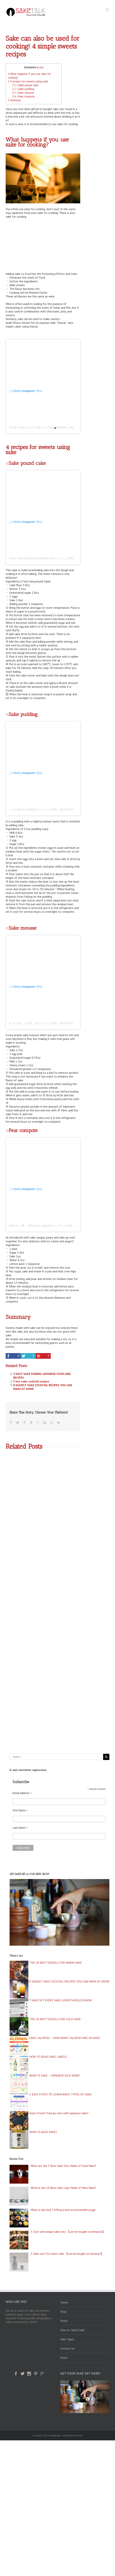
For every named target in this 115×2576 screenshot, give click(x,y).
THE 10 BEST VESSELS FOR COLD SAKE (55, 2019)
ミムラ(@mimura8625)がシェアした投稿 (33, 809)
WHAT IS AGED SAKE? (43, 2132)
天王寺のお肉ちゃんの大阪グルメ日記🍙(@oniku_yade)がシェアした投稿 (52, 427)
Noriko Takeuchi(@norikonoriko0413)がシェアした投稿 (41, 558)
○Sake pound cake (25, 85)
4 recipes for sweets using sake (28, 81)
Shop (63, 2311)
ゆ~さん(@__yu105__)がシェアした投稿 (33, 1023)
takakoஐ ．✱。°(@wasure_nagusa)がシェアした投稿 (40, 1225)
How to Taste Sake (72, 2330)
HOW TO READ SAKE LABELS (48, 2057)
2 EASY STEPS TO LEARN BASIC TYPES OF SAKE (60, 2094)
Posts (64, 2321)
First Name (20, 1810)
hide (40, 67)
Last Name (20, 1828)
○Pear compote (23, 96)
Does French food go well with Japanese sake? (59, 2113)
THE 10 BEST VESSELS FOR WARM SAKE (55, 1962)
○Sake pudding (23, 89)
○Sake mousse (23, 92)
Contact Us (67, 2348)
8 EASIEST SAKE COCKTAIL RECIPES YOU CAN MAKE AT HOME (69, 1981)
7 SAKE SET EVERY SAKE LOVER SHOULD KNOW (60, 2000)
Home (64, 2302)
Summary (14, 100)
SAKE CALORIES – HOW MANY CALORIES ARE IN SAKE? (64, 2038)
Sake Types (67, 2339)
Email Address (22, 1793)
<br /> (17, 244)
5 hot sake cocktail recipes (31, 1381)
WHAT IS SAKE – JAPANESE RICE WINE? (54, 2075)
